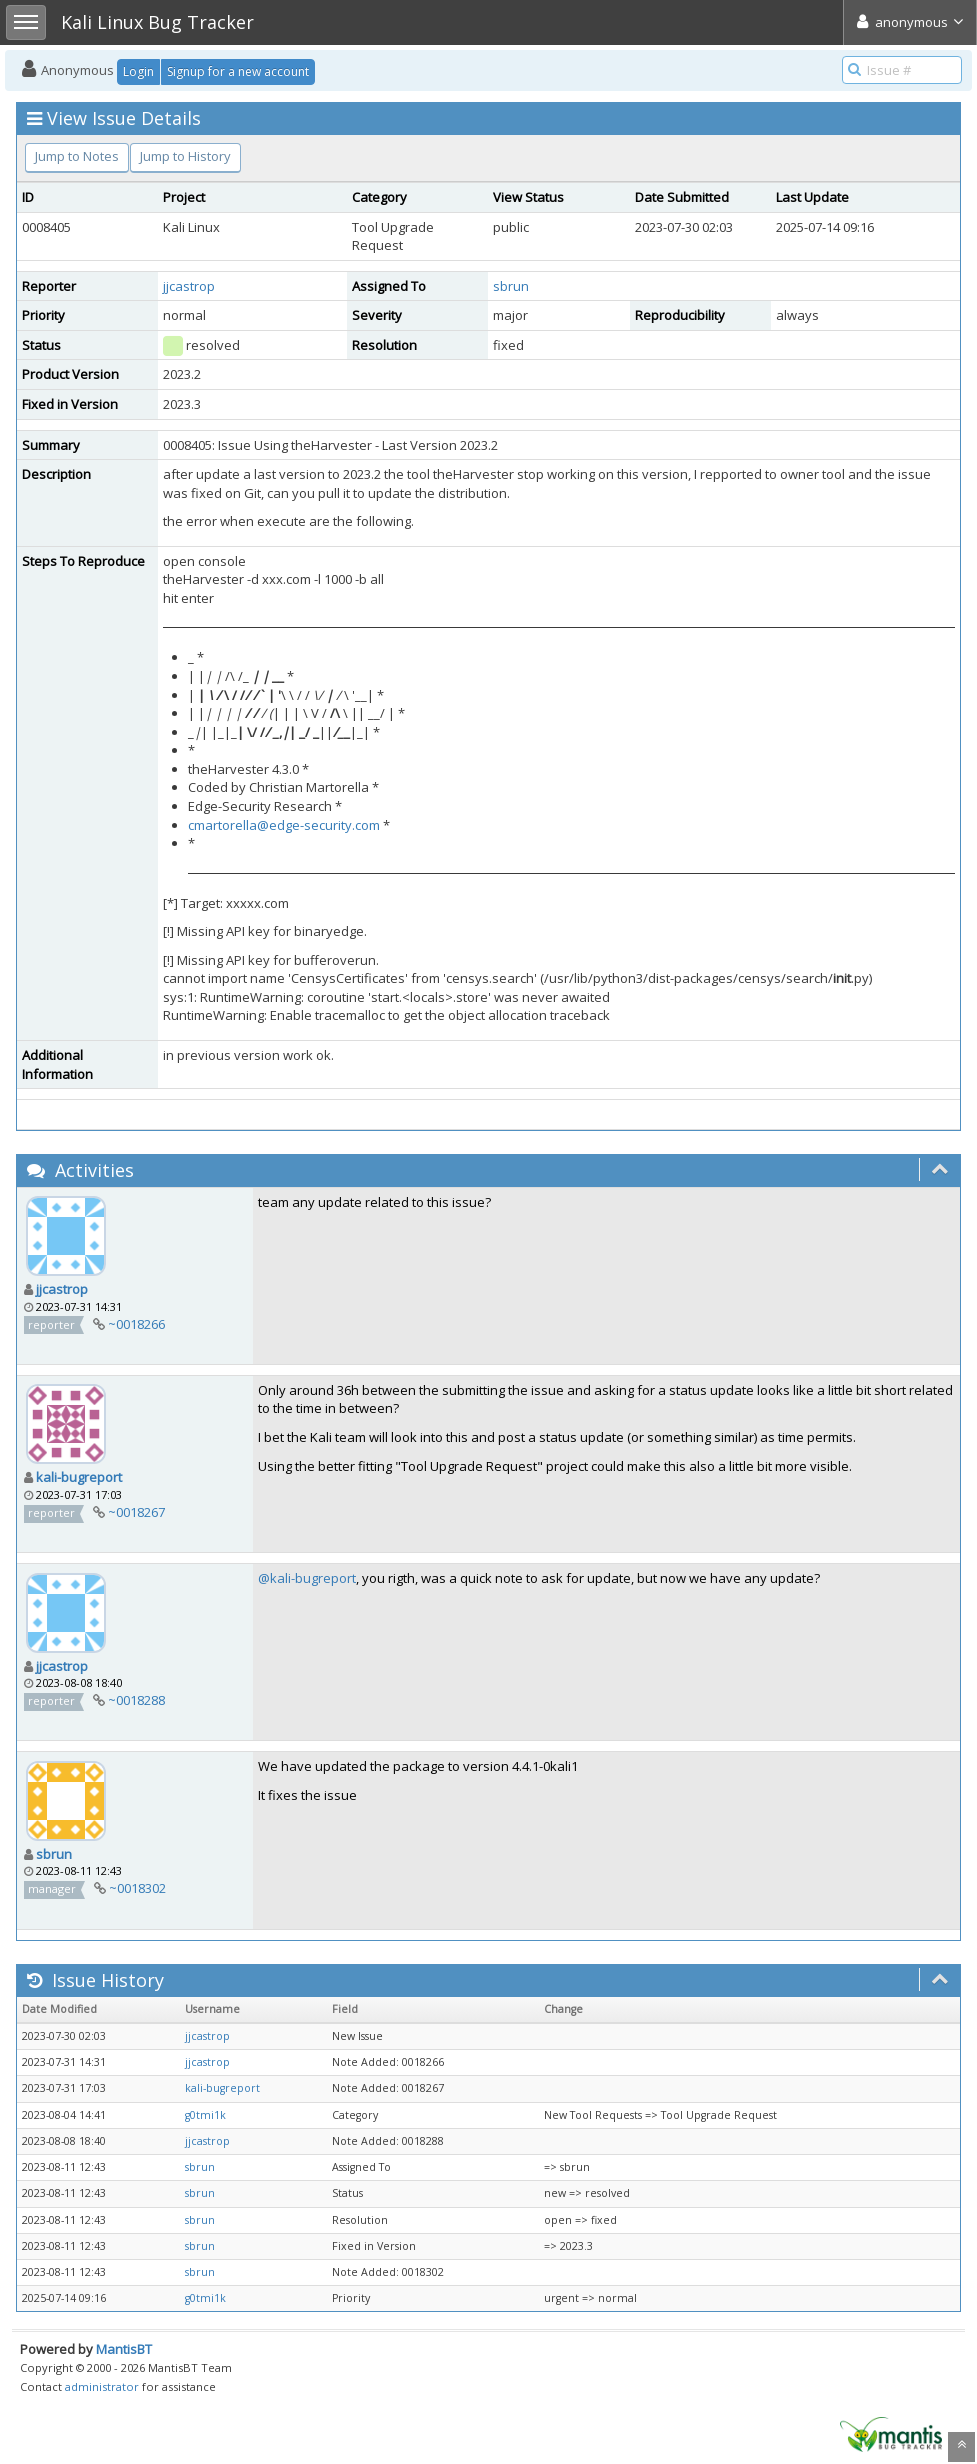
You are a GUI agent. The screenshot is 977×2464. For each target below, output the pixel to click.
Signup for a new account (238, 71)
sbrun (511, 286)
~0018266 (136, 1324)
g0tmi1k (205, 2115)
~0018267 (136, 1512)
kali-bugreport (79, 1477)
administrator (102, 2386)
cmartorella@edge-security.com (284, 825)
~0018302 (137, 1888)
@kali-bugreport (307, 1578)
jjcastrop (189, 286)
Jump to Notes (77, 156)
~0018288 (136, 1700)
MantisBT (124, 2349)
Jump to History (185, 156)
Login (138, 71)
